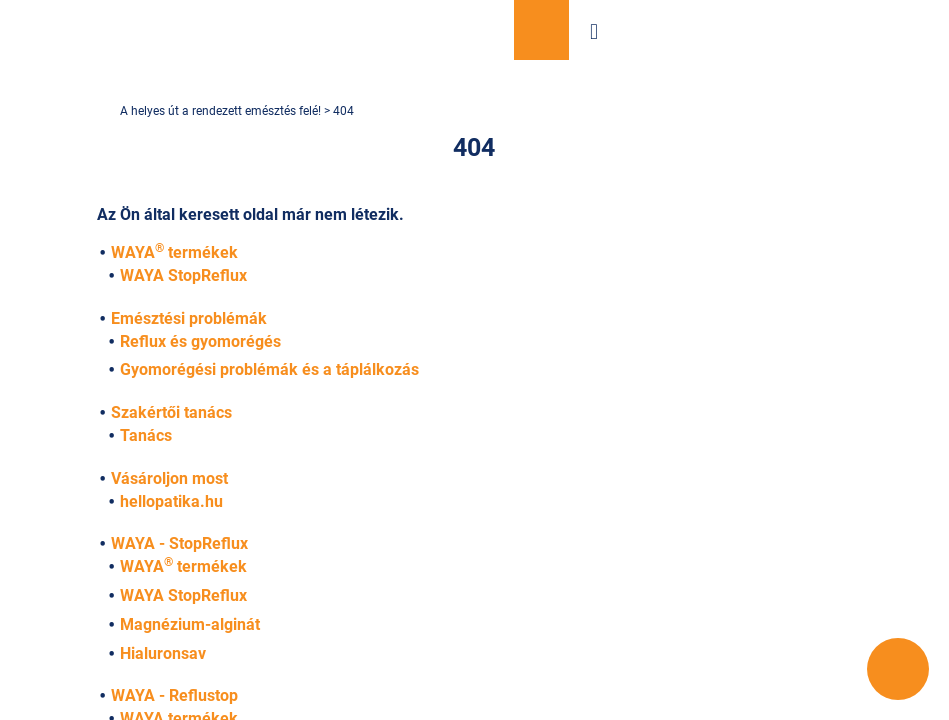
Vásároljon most (541, 30)
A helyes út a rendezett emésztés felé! (222, 111)
